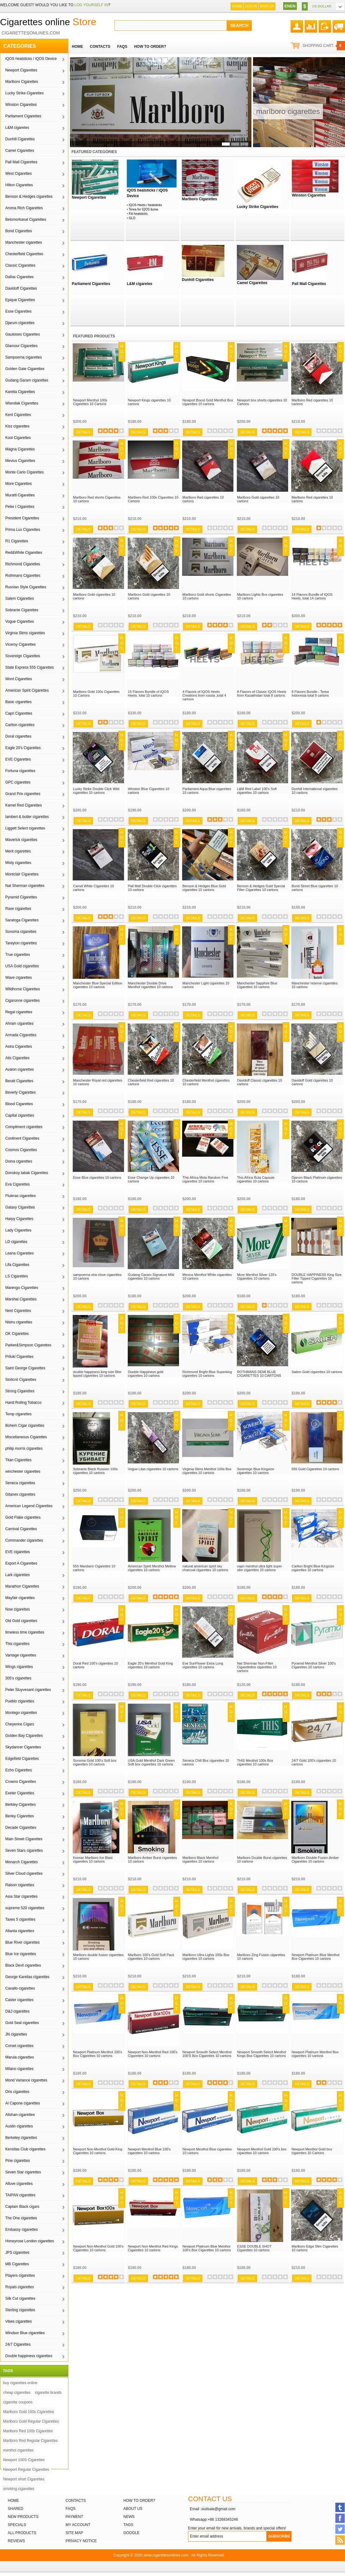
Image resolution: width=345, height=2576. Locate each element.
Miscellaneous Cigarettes (26, 1437)
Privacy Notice (81, 2541)
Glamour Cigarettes (21, 346)
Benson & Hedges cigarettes (29, 196)
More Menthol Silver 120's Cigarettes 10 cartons (257, 1276)
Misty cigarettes (18, 863)
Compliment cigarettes (23, 1127)
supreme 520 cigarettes (24, 1908)
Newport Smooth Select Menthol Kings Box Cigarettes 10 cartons (261, 2054)
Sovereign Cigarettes (22, 656)
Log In (251, 6)
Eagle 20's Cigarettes (23, 748)
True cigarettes (17, 954)
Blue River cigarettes (22, 1942)
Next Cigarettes (18, 1310)
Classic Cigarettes (20, 265)
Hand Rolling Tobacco (23, 1402)
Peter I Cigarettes (19, 506)
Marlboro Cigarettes (21, 81)
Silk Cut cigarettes (20, 2298)
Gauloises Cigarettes (22, 334)
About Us (132, 2508)
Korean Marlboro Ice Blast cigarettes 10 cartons (93, 1859)
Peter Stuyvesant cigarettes (28, 1690)
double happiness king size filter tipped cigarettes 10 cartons (97, 1373)
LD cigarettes (16, 1242)
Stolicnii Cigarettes (20, 1379)
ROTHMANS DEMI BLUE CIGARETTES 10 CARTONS (259, 1373)
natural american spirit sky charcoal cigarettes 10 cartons (205, 1568)
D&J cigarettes (17, 2011)
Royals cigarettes (19, 2287)
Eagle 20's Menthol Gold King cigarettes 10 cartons (150, 1665)
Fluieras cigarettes (20, 1196)
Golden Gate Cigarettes (24, 369)
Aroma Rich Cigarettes (24, 208)
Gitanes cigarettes (20, 1494)
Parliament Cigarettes (23, 116)
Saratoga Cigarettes (22, 920)
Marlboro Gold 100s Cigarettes (28, 2412)
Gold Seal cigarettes (22, 2023)
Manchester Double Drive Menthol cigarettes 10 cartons (150, 985)
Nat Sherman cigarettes (24, 886)
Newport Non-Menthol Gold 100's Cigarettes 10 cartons (98, 2248)
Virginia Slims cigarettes (25, 633)
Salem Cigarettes (19, 598)
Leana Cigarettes (19, 1253)
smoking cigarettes (18, 2489)
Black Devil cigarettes (23, 1965)
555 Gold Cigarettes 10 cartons (315, 1469)
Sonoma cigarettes (20, 931)
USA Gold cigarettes (22, 966)
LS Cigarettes (16, 1276)
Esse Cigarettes (18, 311)
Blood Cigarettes (19, 1104)
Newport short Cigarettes (23, 2479)
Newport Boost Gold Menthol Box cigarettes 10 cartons (207, 402)
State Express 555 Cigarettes (29, 667)
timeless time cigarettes (24, 1632)
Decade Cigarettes (20, 1827)
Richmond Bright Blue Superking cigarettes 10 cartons (207, 1373)
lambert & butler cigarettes (27, 817)
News (129, 2517)
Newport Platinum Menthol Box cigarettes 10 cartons (315, 2054)
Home (237, 6)
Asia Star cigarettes (21, 1896)
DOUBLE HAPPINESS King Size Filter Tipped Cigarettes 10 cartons (317, 1278)
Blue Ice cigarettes (20, 1954)
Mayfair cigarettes (20, 1598)
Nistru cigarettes (18, 1322)
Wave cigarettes (18, 977)
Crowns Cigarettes (20, 1781)
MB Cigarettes (17, 2264)
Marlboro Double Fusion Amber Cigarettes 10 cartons (315, 1859)
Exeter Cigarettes (19, 1793)
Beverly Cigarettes (20, 1092)
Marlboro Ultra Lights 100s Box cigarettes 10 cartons (205, 1956)
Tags (128, 2525)
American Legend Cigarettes (29, 1506)
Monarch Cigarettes (21, 1862)
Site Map (74, 2533)
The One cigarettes (21, 2218)
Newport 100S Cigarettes (24, 2460)
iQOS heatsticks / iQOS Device (31, 58)
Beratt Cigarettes (19, 1081)
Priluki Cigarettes (19, 1356)
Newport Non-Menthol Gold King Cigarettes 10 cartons (97, 2151)
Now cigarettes (17, 1609)
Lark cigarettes (17, 1575)
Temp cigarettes (18, 1414)
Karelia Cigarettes (20, 392)
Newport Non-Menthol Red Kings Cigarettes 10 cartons (153, 2248)
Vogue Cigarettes (19, 621)
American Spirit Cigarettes (26, 690)
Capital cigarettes (19, 1115)
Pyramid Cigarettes (21, 897)
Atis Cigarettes (17, 1058)
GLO (132, 218)
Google (131, 2533)
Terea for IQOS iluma (143, 209)
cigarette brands (48, 2392)
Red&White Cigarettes (23, 552)
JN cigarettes (16, 2034)
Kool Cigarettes (18, 438)
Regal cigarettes (18, 1012)
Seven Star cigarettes (23, 2172)
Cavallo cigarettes (20, 1988)
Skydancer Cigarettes (23, 1747)
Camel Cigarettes (19, 150)
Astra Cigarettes (18, 1046)
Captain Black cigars (22, 2206)
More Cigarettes (18, 483)
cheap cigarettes (16, 2392)
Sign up (267, 6)
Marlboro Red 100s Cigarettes (28, 2431)
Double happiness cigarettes (28, 2356)
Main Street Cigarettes (23, 1839)
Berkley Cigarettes (20, 1804)
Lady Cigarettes (18, 1230)
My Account (78, 2525)
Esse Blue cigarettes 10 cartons (97, 1177)
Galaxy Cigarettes (20, 1207)
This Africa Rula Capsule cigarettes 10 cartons (255, 1179)
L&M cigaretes (17, 127)
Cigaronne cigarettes (22, 1000)
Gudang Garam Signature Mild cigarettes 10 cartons (151, 1276)
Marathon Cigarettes (22, 1586)
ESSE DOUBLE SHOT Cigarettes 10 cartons (254, 2248)
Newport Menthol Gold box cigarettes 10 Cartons (312, 2151)
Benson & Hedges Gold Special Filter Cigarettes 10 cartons (261, 888)
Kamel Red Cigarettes (23, 805)
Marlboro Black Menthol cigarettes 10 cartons (200, 1859)
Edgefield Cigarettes (22, 1758)
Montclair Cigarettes (22, 874)
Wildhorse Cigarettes (22, 989)
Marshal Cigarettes (21, 1299)
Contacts (76, 2500)
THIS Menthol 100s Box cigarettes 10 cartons (255, 1762)
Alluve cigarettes (19, 2183)
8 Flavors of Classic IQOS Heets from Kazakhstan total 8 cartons (261, 693)
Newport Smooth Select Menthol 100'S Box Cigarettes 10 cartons (207, 2054)
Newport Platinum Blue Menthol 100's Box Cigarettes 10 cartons (206, 2248)
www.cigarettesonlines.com (166, 2555)
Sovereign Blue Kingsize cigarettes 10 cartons (255, 1471)
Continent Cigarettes (22, 1138)
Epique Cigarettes (20, 300)
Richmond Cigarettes (22, 564)
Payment (74, 2517)
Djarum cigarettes (19, 323)
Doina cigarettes (18, 1161)
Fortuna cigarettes (20, 771)
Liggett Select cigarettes (25, 828)
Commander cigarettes (24, 1540)
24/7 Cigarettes (17, 2344)
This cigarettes (17, 1644)
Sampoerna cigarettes (23, 357)
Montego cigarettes (21, 1713)
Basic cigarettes (18, 702)
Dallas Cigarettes (19, 277)
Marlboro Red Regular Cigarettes (30, 2440)
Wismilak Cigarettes (21, 403)
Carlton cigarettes (19, 725)
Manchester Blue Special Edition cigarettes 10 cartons (97, 985)
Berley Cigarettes (19, 1816)
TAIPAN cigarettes (20, 2195)
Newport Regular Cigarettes (26, 2469)
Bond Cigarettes (18, 231)
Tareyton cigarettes (21, 943)
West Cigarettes (18, 173)
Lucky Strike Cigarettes (24, 93)
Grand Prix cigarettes (22, 794)
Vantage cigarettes (20, 1655)
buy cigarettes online (20, 2383)
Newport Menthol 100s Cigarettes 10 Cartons (90, 402)
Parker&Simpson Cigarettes (28, 1345)
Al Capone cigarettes (22, 2103)
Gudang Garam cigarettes (26, 380)
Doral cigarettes (18, 736)
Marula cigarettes (19, 2057)
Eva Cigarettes (17, 1184)
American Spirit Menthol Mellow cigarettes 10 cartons (152, 1568)
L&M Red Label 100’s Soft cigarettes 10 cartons (257, 790)
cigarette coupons (18, 2402)
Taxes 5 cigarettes (20, 1919)
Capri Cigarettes (18, 713)
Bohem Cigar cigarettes (24, 1425)
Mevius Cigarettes (20, 461)
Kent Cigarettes (18, 415)
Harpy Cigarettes (19, 1219)
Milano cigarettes (19, 2069)
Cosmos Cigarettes (21, 1150)
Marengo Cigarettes (21, 1288)
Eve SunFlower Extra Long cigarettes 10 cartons (202, 1665)
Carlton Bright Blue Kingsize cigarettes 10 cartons (313, 1568)
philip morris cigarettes (24, 1448)
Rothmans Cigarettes (22, 575)
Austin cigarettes (19, 2126)
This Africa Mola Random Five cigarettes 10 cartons (205, 1179)
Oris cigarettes (17, 2092)
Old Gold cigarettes (21, 1621)
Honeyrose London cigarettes (29, 2241)
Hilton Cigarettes (19, 185)
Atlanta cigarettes (19, 1931)
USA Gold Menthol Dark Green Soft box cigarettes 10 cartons (151, 1762)
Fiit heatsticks (138, 213)
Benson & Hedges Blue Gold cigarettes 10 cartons (204, 888)
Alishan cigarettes (20, 2115)
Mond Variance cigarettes (26, 2080)
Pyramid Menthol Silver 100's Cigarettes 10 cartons (314, 1665)
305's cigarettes (18, 1678)
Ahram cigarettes (19, 1023)
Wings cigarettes (19, 1667)
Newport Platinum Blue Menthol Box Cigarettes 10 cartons (315, 1956)
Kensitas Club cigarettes (25, 2149)
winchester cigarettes (22, 1471)
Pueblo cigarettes (19, 1701)
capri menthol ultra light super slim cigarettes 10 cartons (259, 1568)
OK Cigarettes (17, 1333)
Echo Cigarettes (18, 1770)
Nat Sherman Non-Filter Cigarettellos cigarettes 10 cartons (257, 1667)
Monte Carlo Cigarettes (24, 472)
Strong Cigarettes (19, 1391)
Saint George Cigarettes (25, 1368)
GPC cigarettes (17, 782)
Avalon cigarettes (19, 1069)
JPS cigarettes (17, 2252)
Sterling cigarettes (20, 2310)
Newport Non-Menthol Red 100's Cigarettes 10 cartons (152, 2054)
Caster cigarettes (19, 2000)
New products (23, 2517)
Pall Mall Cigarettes (21, 162)
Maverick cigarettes (21, 840)
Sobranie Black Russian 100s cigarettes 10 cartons (95, 1471)
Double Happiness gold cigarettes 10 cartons (145, 1373)
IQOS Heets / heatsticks (145, 205)
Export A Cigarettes (21, 1563)
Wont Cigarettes (18, 679)
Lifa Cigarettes (17, 1265)
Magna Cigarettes (20, 449)
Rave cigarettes (18, 908)
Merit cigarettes (18, 851)
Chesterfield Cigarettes (24, 254)
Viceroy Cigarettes (20, 644)
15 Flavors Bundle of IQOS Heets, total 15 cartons (148, 693)
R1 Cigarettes (16, 541)
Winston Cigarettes (21, 104)
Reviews (16, 2541)
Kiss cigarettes (17, 426)
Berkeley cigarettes (21, 2137)
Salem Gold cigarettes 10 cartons (317, 1372)
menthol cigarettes (18, 2450)
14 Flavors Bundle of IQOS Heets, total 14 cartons (312, 596)
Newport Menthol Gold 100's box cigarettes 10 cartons (262, 2151)
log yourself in (91, 5)
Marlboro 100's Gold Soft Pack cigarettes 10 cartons (151, 1956)
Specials (17, 2525)
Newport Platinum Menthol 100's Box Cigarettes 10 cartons (97, 2054)
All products (22, 2533)
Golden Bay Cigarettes (24, 1735)
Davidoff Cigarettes (21, 288)
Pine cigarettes (17, 2160)
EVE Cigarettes (18, 759)
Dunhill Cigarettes (20, 139)
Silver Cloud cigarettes (24, 1873)
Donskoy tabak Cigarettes (26, 1173)
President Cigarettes (22, 518)
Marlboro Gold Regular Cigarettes (31, 2421)
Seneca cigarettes (20, 1483)
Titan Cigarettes (18, 1460)
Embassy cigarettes (21, 2229)
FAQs (71, 2508)
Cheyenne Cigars (19, 1724)
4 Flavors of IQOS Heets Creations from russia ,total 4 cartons (204, 695)
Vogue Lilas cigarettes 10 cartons (153, 1469)
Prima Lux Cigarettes (22, 529)
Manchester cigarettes (23, 242)
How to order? (139, 2500)
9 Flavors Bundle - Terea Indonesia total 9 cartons (310, 693)
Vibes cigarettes (18, 2321)
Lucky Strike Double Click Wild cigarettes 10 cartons (96, 790)
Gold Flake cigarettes (22, 1517)
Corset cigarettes (19, 2046)
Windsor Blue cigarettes (25, 2333)
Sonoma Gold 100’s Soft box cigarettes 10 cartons (95, 1762)
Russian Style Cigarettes (25, 587)
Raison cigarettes (19, 1885)
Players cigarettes (20, 2275)
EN (287, 6)
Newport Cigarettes (21, 70)
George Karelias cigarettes (27, 1977)
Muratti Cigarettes (20, 495)
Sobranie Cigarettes (21, 610)
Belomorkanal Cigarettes (25, 219)
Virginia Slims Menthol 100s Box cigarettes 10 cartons (207, 1471)
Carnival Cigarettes (21, 1529)
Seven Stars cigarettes (24, 1850)
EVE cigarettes (17, 1552)
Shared (15, 2508)
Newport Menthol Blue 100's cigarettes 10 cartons (149, 2151)
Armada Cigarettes (20, 1035)
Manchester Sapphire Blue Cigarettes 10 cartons (257, 985)
